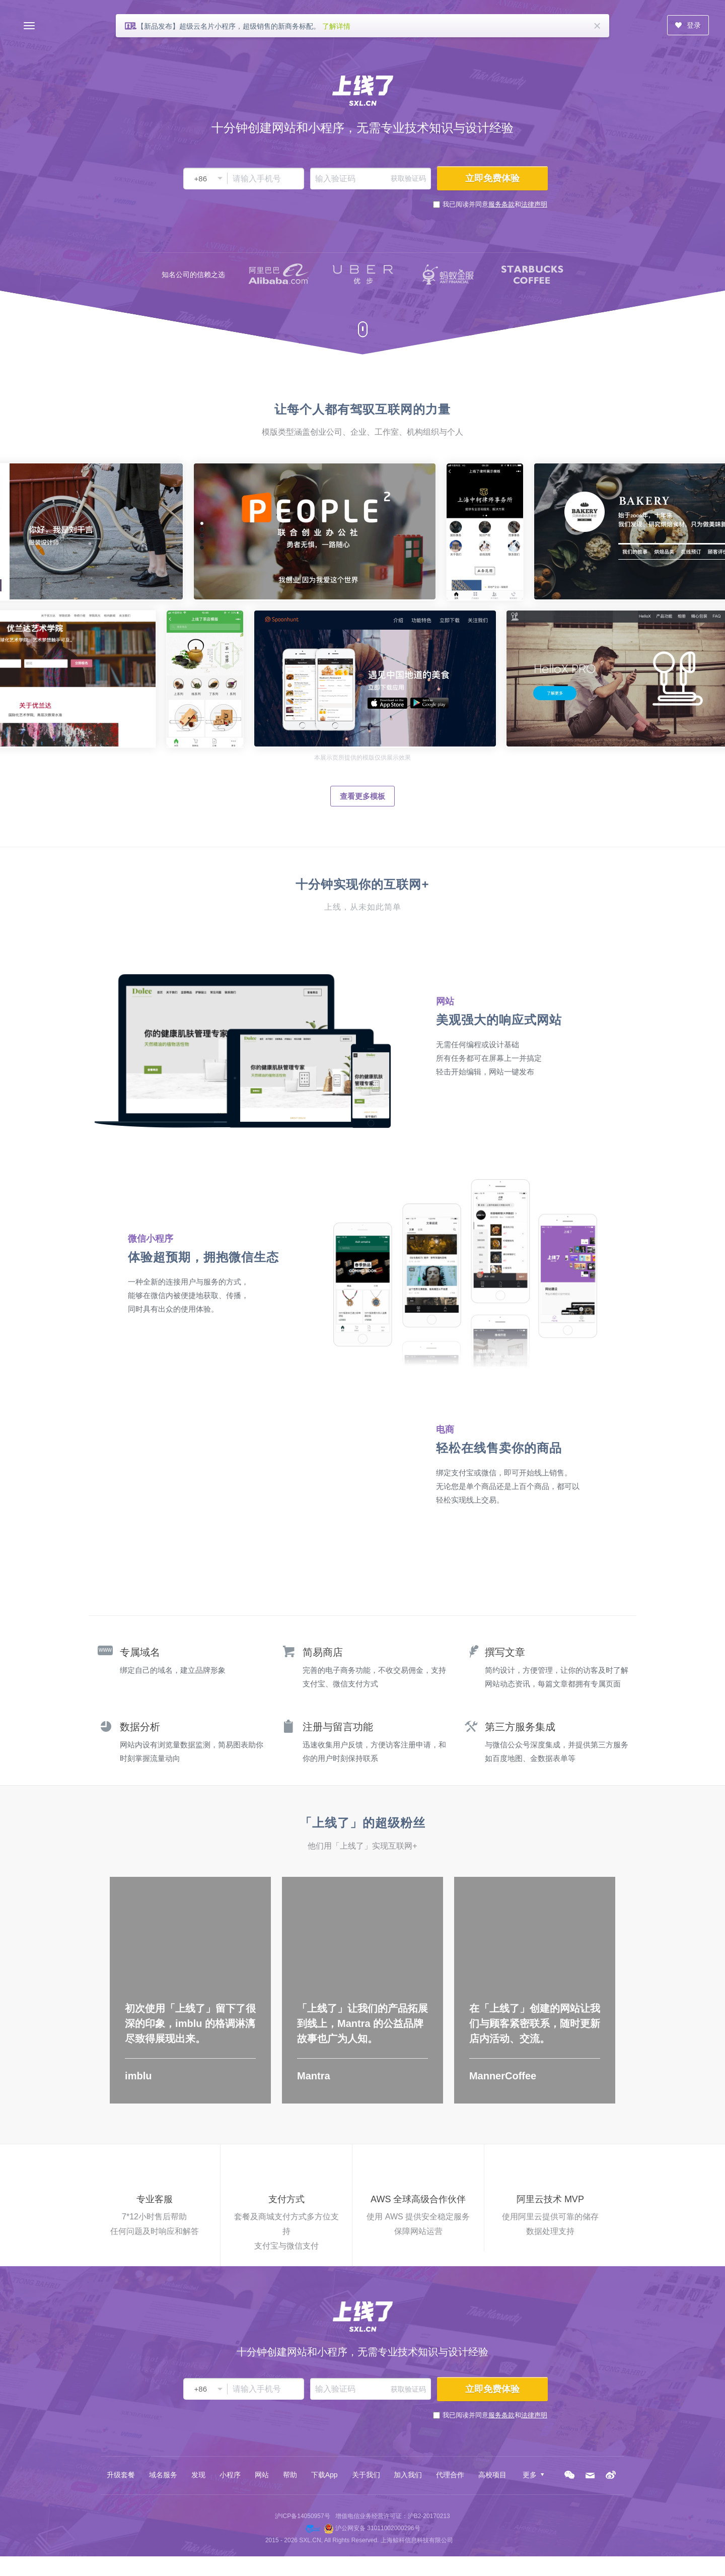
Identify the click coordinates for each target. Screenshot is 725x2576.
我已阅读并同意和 (495, 204)
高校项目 (492, 2475)
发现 (198, 2475)
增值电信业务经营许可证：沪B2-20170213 (392, 2516)
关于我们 (366, 2475)
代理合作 (450, 2475)
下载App (324, 2475)
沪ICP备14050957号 (302, 2516)
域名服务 (163, 2475)
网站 (262, 2475)
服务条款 (501, 204)
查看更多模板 (362, 796)
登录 (688, 25)
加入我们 (408, 2475)
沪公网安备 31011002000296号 (377, 2528)
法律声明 (534, 204)
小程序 (230, 2475)
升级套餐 (121, 2475)
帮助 (290, 2475)
